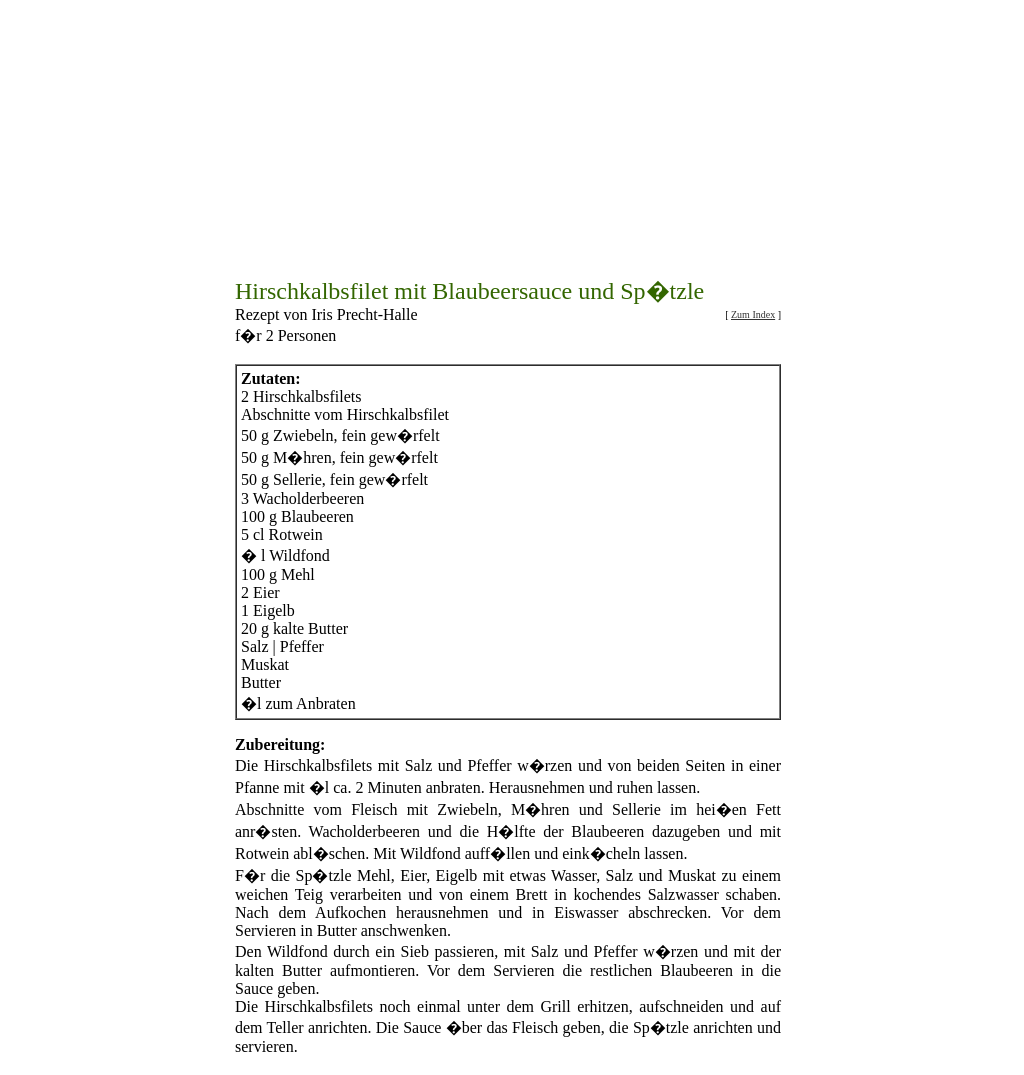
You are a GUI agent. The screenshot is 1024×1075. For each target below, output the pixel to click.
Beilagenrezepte (679, 1046)
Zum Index (753, 226)
